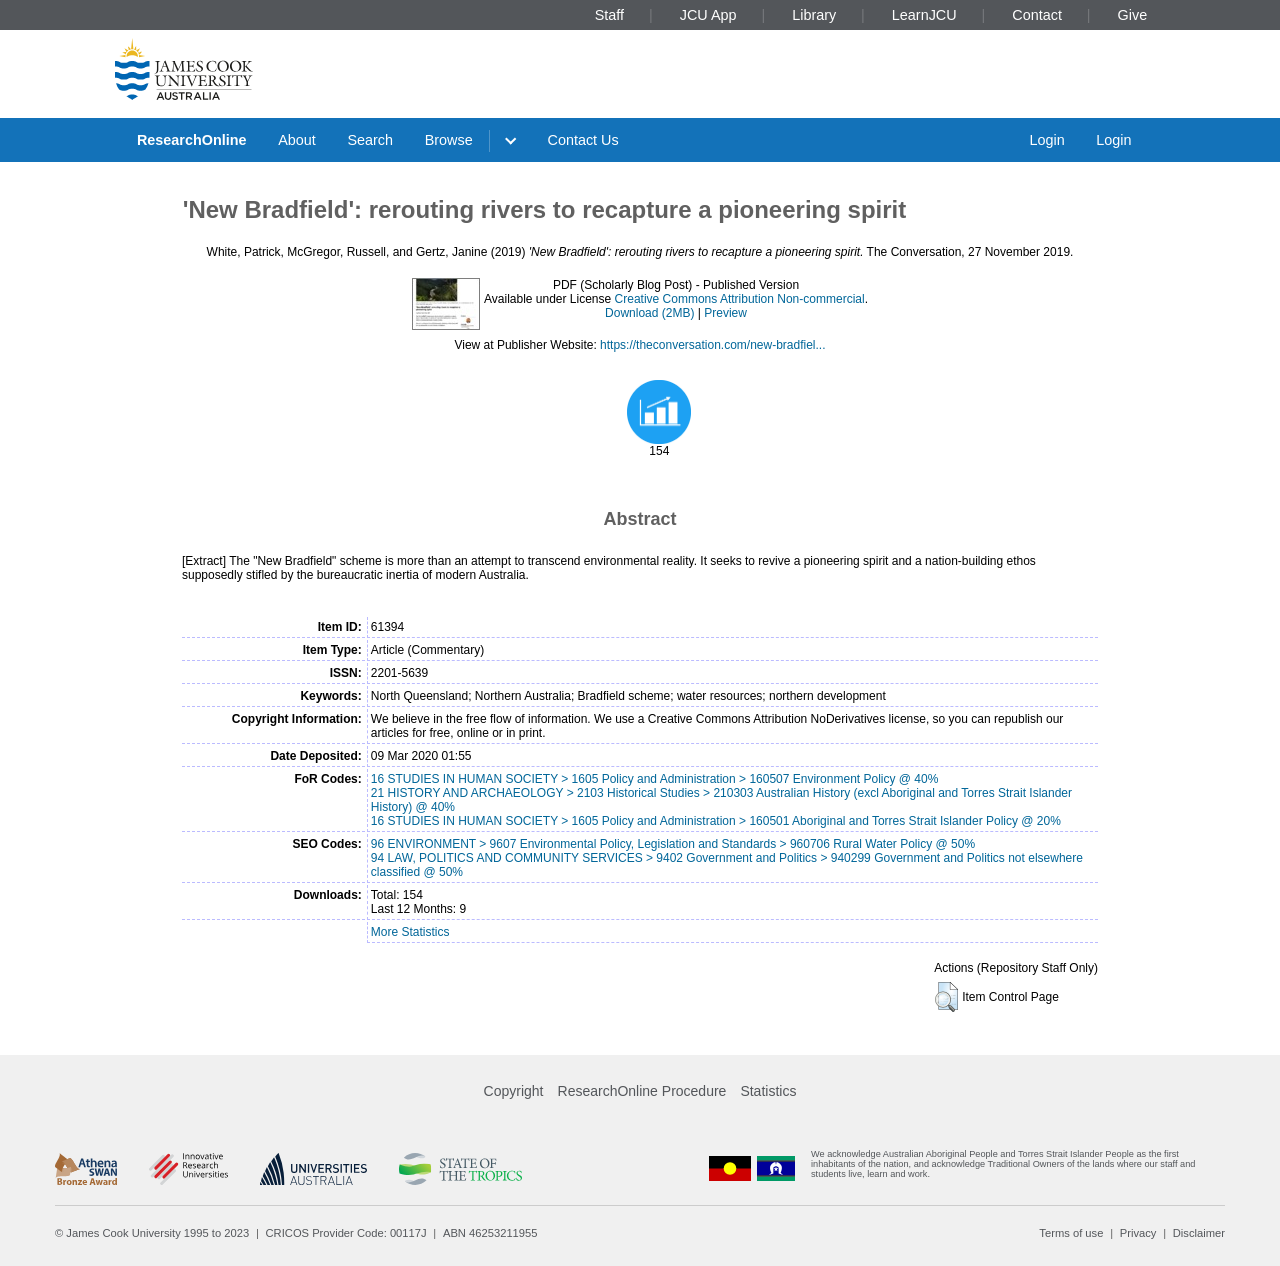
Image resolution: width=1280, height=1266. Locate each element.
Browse (449, 140)
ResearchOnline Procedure (642, 1091)
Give (1133, 15)
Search (370, 140)
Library (814, 15)
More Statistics (410, 932)
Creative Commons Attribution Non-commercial (740, 299)
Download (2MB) (649, 313)
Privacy (1138, 1233)
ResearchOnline (192, 140)
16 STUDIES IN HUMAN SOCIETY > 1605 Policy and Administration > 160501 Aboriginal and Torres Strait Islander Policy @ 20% (716, 821)
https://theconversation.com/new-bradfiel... (712, 345)
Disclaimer (1199, 1233)
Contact (1037, 15)
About (297, 140)
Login (1046, 140)
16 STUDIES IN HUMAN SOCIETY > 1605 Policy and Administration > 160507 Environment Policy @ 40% (655, 779)
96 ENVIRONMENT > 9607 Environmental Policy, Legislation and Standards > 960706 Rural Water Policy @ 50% (673, 844)
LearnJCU (924, 15)
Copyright (514, 1091)
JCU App (708, 15)
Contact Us (583, 140)
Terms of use (1071, 1233)
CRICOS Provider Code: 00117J (346, 1233)
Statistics (768, 1091)
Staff (609, 15)
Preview (725, 313)
